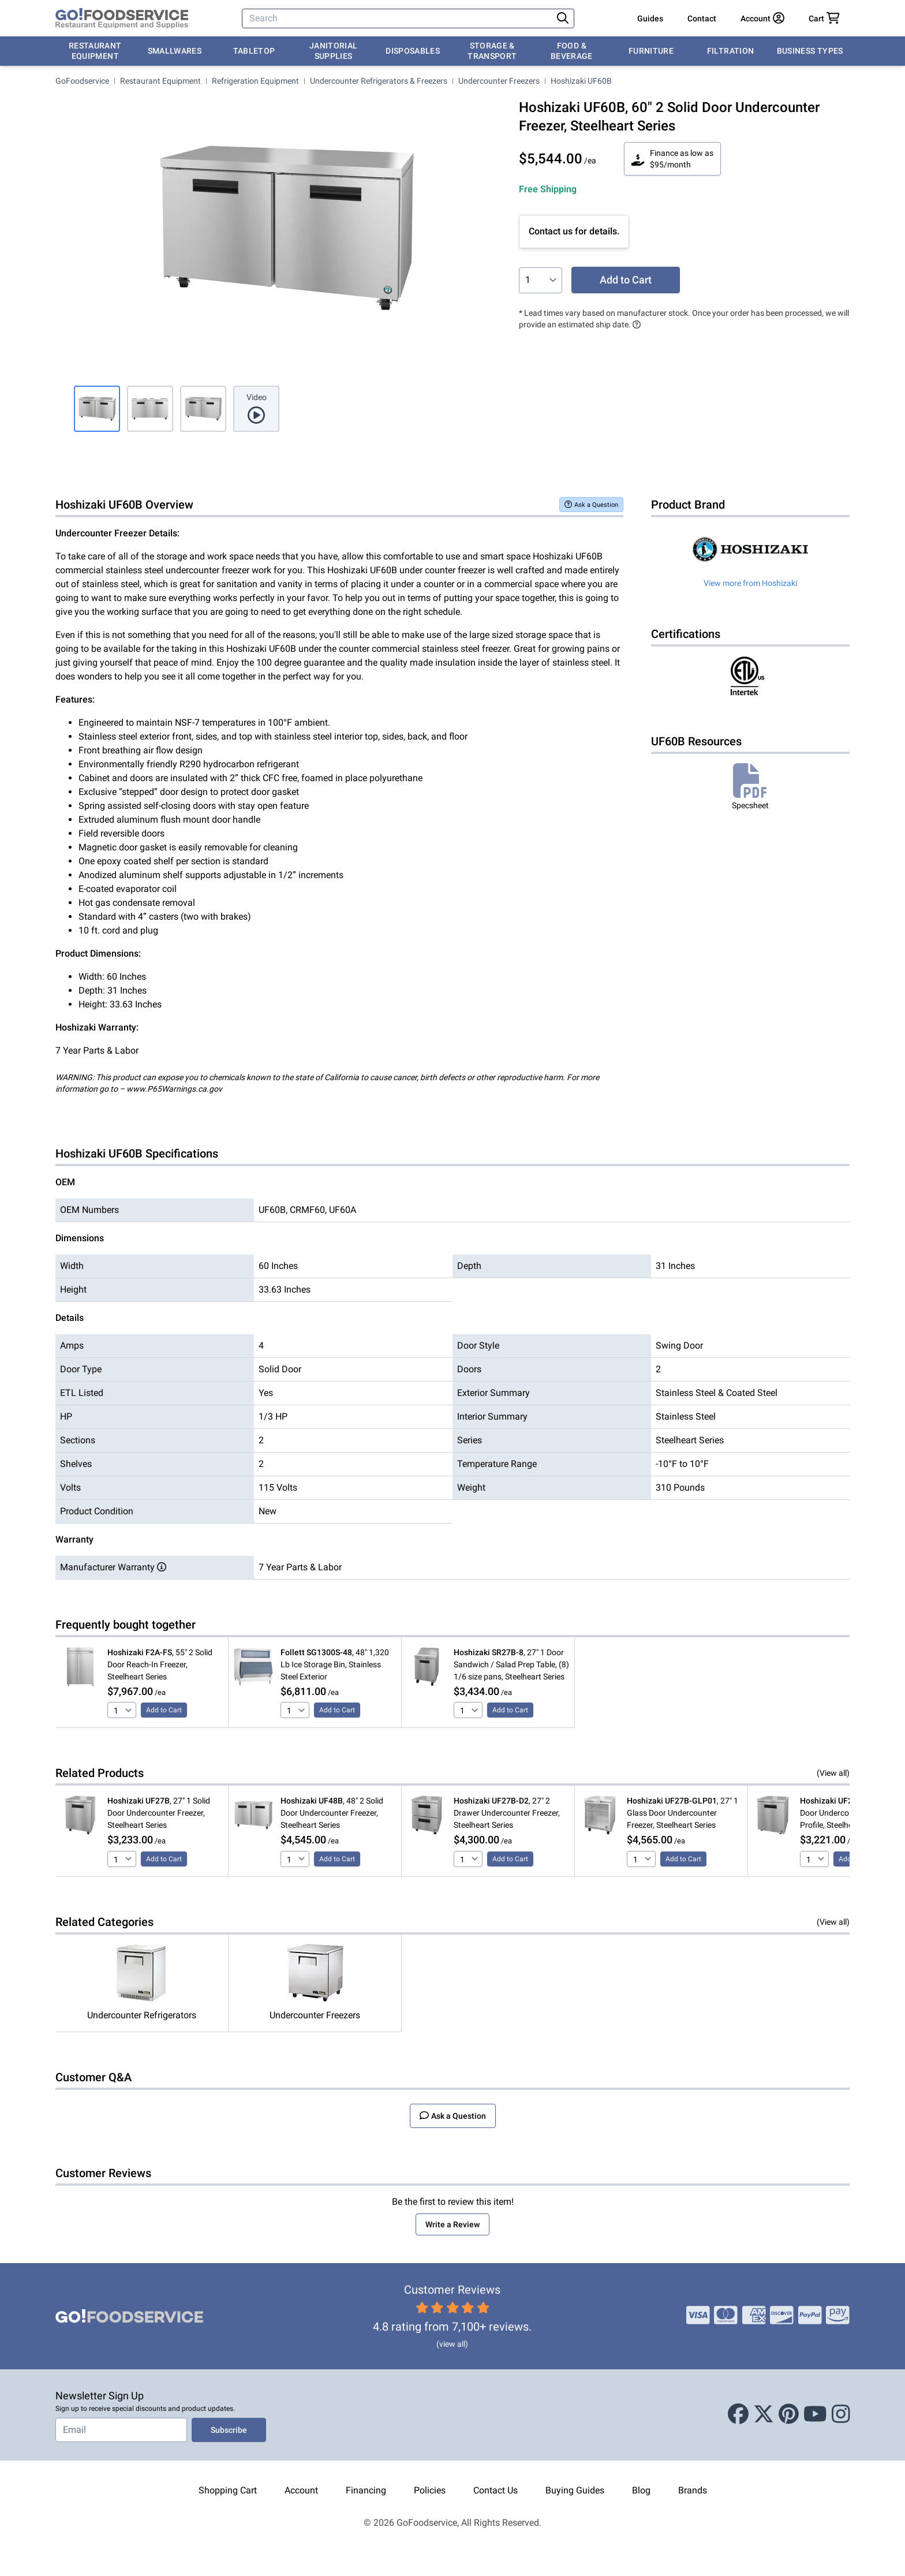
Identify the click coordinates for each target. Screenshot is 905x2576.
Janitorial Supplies (333, 51)
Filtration (730, 50)
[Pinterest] (789, 2414)
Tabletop (254, 50)
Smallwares (175, 50)
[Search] (398, 18)
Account (301, 2490)
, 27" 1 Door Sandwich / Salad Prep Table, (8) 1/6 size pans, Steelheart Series (511, 1664)
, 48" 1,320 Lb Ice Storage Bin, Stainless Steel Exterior (335, 1664)
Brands (692, 2490)
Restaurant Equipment (95, 51)
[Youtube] (815, 2414)
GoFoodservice (82, 80)
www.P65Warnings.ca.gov (174, 1088)
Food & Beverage (572, 51)
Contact (701, 18)
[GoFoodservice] (121, 18)
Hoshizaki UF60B (581, 80)
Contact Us (495, 2490)
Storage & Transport (492, 51)
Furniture (651, 50)
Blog (641, 2490)
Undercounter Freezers (499, 80)
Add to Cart (626, 280)
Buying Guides (574, 2490)
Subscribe (229, 2430)
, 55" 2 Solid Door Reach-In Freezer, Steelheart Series (159, 1664)
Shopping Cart (228, 2490)
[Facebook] (738, 2414)
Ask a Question (591, 504)
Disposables (413, 50)
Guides (650, 18)
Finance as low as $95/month (672, 158)
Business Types (810, 50)
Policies (430, 2490)
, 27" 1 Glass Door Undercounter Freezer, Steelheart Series (682, 1813)
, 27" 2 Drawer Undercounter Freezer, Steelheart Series (507, 1813)
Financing (366, 2490)
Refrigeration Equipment (255, 80)
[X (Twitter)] (763, 2414)
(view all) (452, 2344)
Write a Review (452, 2224)
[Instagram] (841, 2414)
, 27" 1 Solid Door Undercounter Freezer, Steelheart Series (158, 1813)
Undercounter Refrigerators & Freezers (378, 80)
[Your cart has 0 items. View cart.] (824, 18)
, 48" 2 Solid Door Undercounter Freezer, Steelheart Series (332, 1813)
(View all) (833, 1773)
